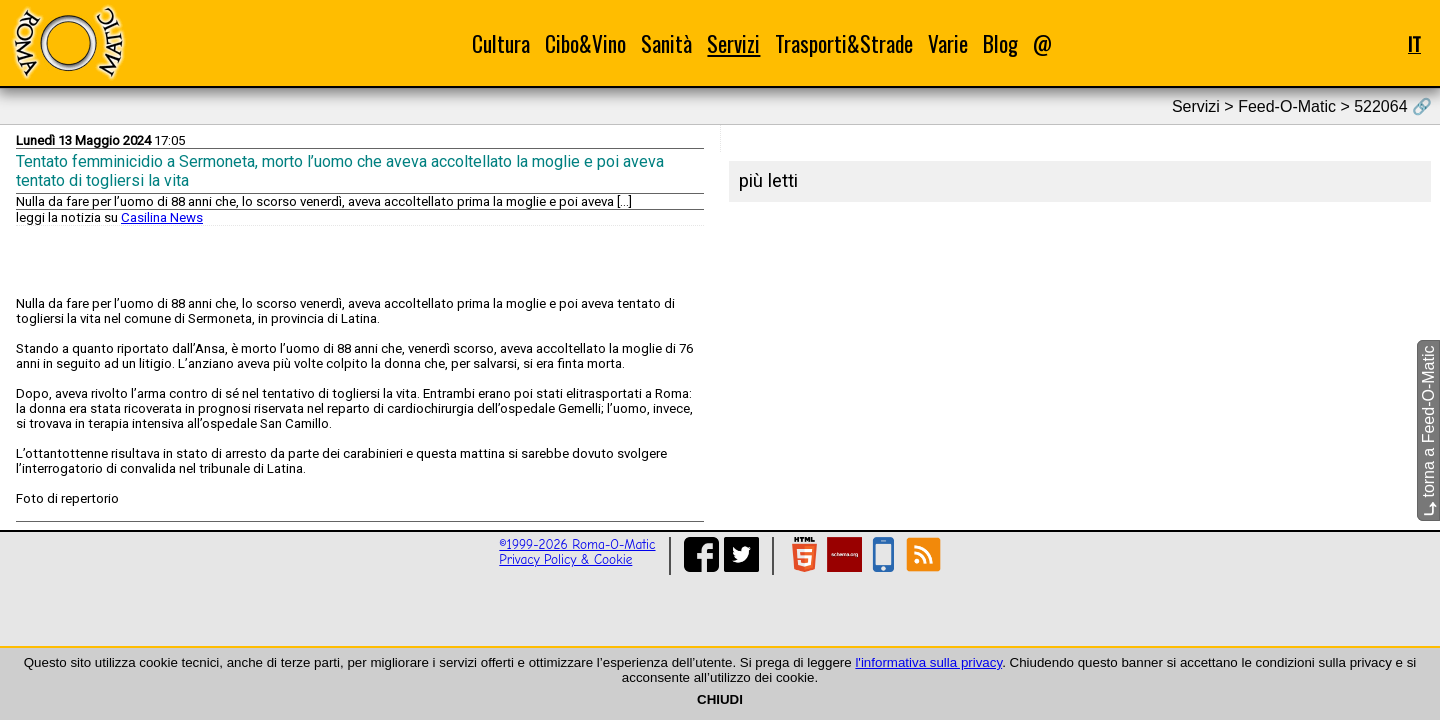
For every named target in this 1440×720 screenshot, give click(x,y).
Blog (1000, 43)
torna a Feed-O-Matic (1428, 431)
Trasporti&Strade (844, 43)
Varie (948, 43)
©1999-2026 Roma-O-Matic (577, 544)
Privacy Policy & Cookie (565, 559)
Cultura (501, 43)
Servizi (733, 43)
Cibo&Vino (585, 43)
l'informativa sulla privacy (928, 662)
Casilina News (162, 217)
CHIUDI (720, 699)
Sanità (666, 43)
